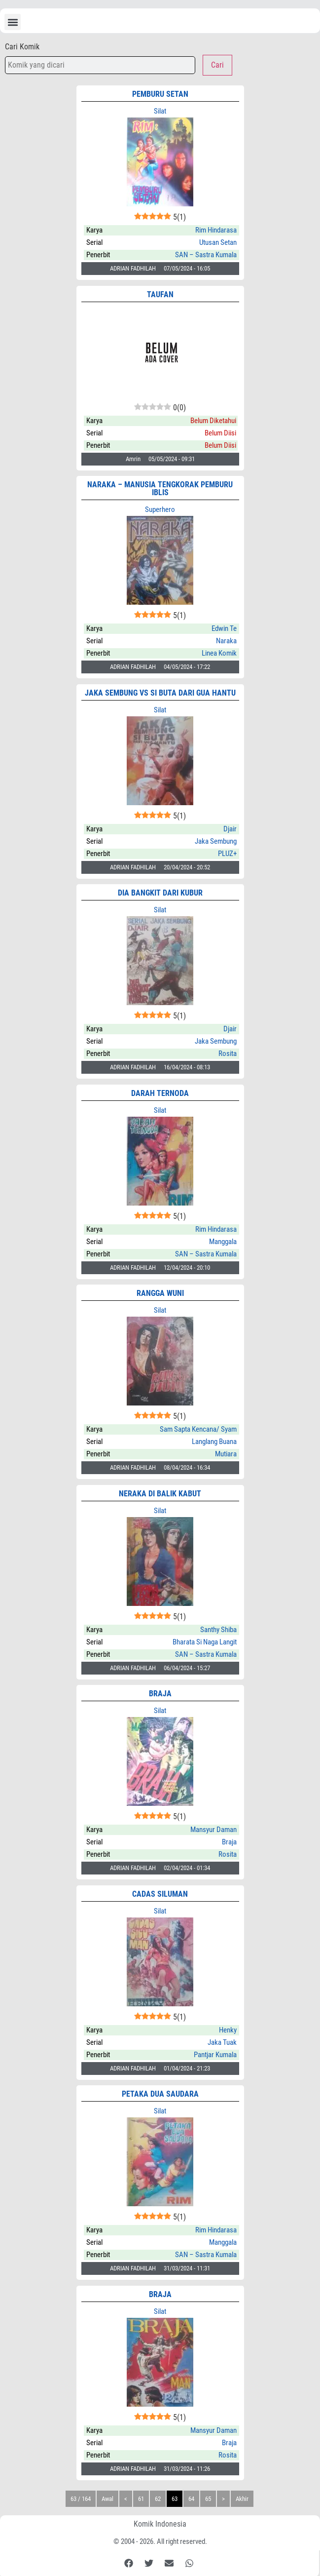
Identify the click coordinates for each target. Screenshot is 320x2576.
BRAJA (160, 1693)
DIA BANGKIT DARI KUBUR (160, 893)
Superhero (160, 509)
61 (141, 2498)
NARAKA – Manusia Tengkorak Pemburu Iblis (160, 488)
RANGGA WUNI (160, 1293)
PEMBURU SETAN (160, 94)
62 (158, 2498)
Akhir (242, 2498)
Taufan (160, 294)
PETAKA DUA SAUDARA (160, 2094)
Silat (160, 111)
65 (208, 2498)
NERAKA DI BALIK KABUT (160, 1493)
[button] (12, 22)
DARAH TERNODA (160, 1093)
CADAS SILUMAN (160, 1894)
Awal (107, 2498)
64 (191, 2498)
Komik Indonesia (160, 2524)
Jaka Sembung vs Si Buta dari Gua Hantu (160, 693)
